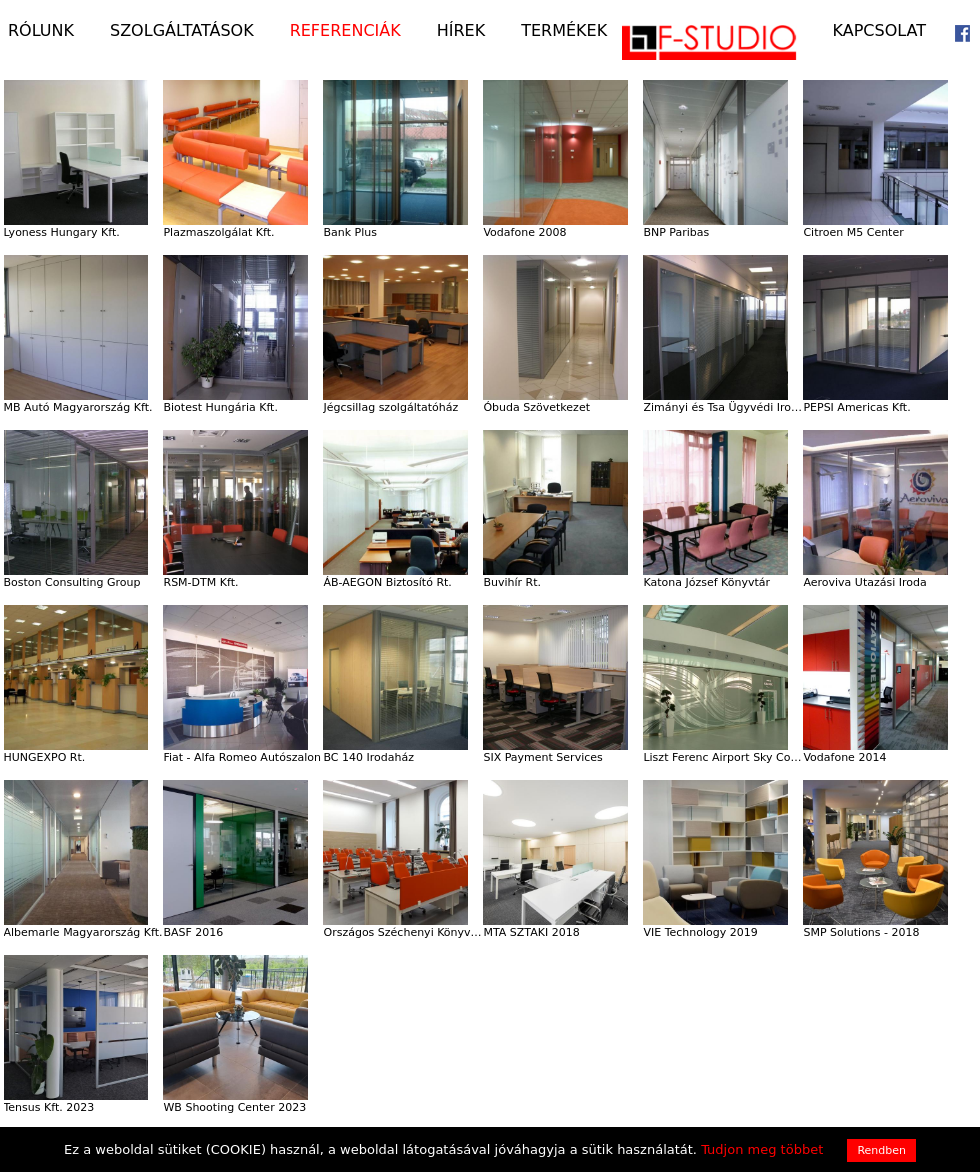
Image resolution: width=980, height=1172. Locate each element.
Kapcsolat (879, 31)
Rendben (881, 1150)
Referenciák (345, 31)
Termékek (564, 31)
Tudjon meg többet (762, 1149)
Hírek (461, 31)
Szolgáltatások (182, 31)
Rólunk (41, 31)
